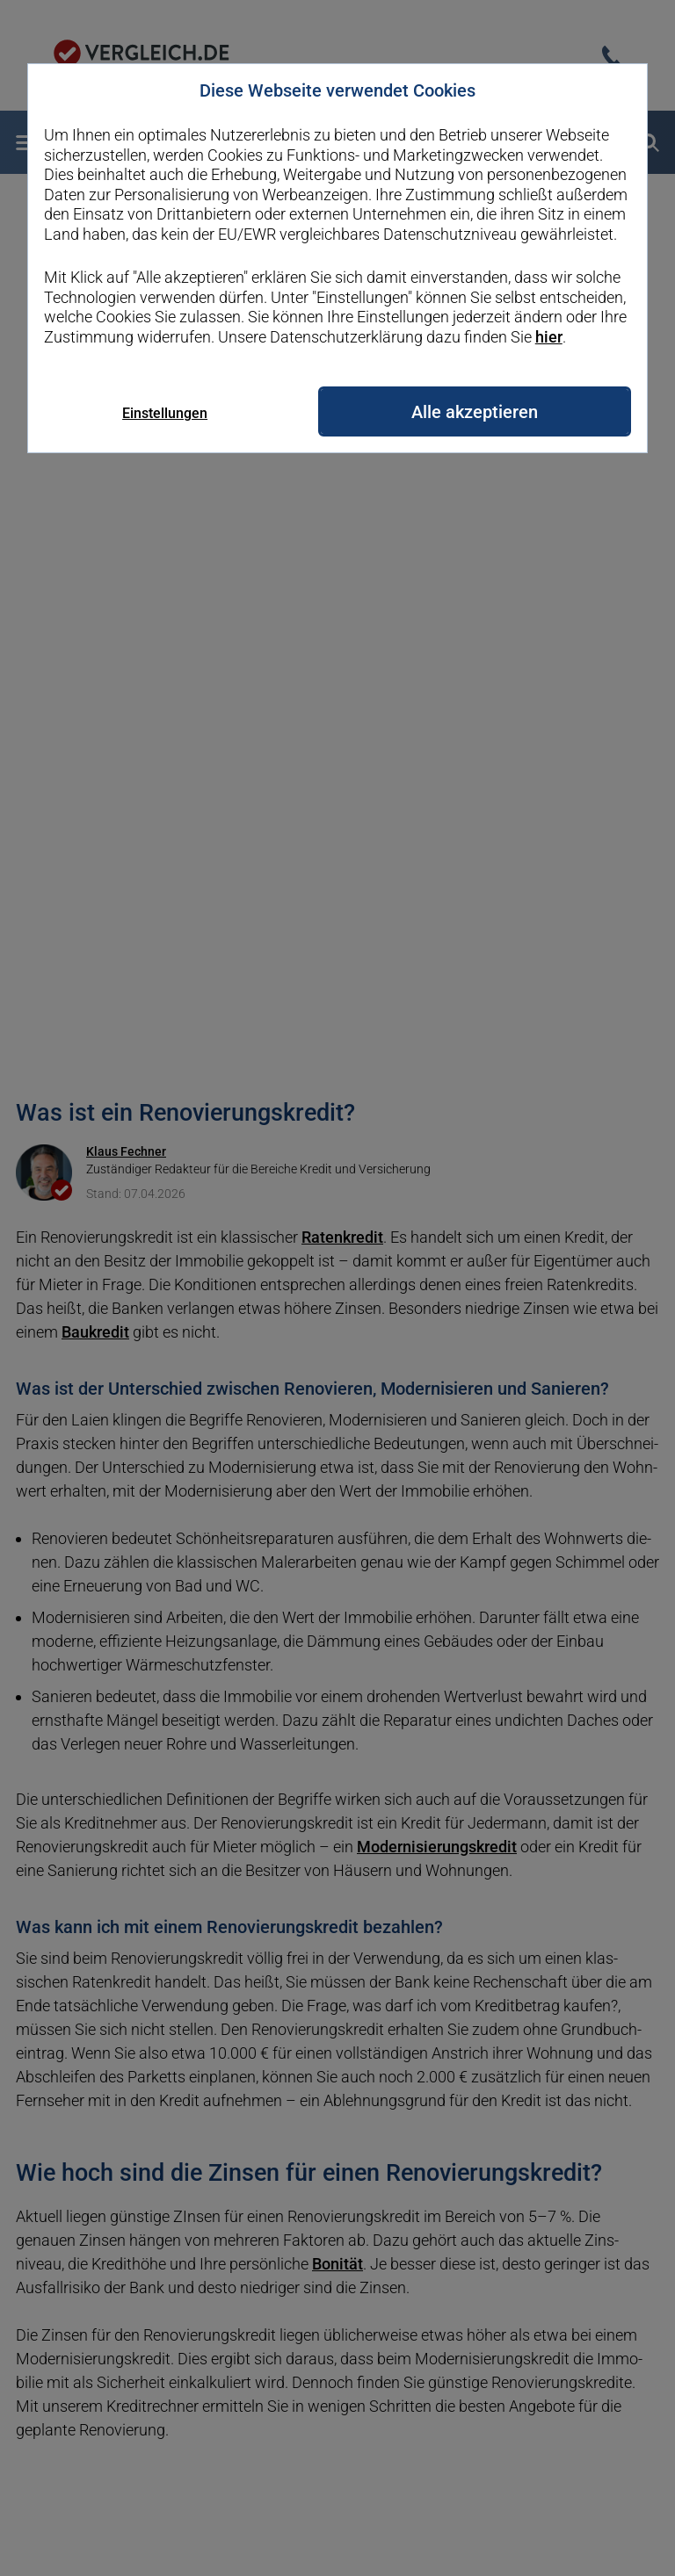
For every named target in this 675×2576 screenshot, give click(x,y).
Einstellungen (164, 413)
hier (548, 337)
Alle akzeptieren (474, 411)
